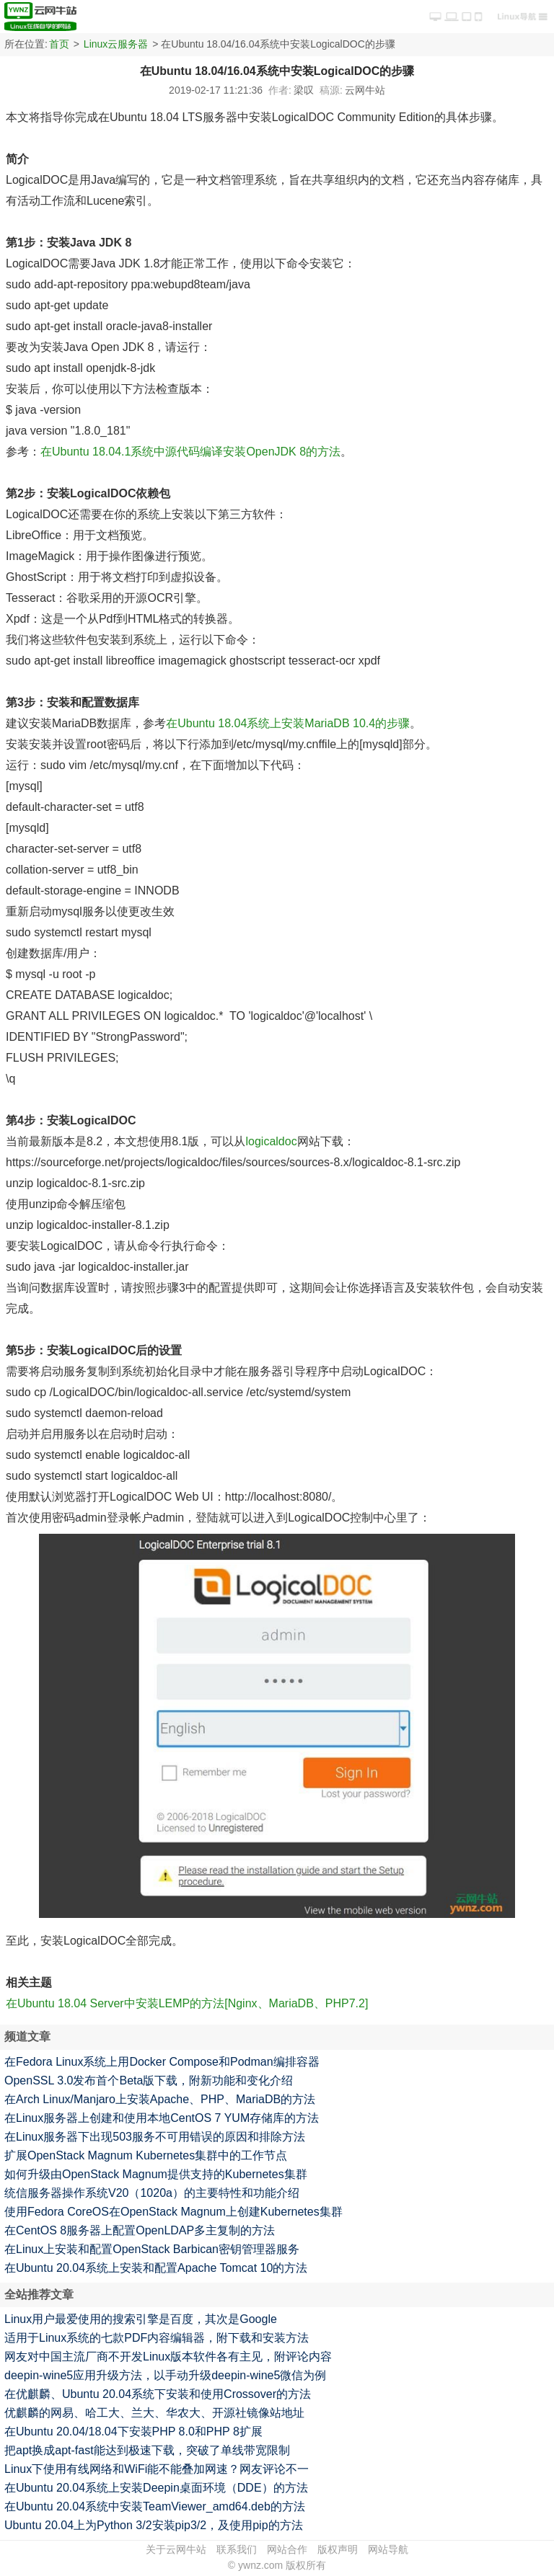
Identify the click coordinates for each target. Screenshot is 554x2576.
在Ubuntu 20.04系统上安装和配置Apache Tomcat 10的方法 (155, 2268)
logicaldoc (270, 1141)
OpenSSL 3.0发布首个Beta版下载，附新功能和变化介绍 (148, 2080)
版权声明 (337, 2549)
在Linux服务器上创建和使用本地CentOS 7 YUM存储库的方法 (161, 2118)
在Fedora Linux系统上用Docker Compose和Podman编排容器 (162, 2062)
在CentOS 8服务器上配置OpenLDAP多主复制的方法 (139, 2230)
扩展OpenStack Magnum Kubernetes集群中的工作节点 (145, 2155)
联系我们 (236, 2549)
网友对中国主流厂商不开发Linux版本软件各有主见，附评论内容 (168, 2356)
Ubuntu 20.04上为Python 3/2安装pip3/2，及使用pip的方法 (153, 2525)
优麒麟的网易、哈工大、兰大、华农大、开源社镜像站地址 (154, 2413)
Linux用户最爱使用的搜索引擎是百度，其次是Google (140, 2319)
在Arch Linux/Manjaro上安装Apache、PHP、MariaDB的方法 (159, 2099)
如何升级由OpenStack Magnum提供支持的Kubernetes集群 (155, 2174)
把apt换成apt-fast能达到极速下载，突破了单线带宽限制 (147, 2450)
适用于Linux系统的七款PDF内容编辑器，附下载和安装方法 (156, 2338)
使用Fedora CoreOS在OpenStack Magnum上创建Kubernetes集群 (173, 2212)
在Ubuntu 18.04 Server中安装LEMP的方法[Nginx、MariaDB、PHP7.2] (187, 2003)
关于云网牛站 (176, 2549)
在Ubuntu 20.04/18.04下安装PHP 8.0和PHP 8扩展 (133, 2431)
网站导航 (388, 2549)
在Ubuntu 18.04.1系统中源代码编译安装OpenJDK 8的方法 (190, 451)
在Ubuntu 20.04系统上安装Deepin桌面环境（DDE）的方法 (156, 2488)
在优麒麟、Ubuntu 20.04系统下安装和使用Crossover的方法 (157, 2394)
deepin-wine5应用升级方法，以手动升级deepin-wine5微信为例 (165, 2375)
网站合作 (287, 2549)
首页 (59, 44)
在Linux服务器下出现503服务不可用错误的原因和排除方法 (154, 2137)
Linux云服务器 (116, 44)
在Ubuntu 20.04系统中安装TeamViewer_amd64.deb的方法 (154, 2506)
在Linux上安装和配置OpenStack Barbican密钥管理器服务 (151, 2249)
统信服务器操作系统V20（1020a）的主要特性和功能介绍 (151, 2193)
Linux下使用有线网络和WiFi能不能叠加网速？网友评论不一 (156, 2469)
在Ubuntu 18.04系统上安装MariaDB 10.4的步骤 (288, 723)
